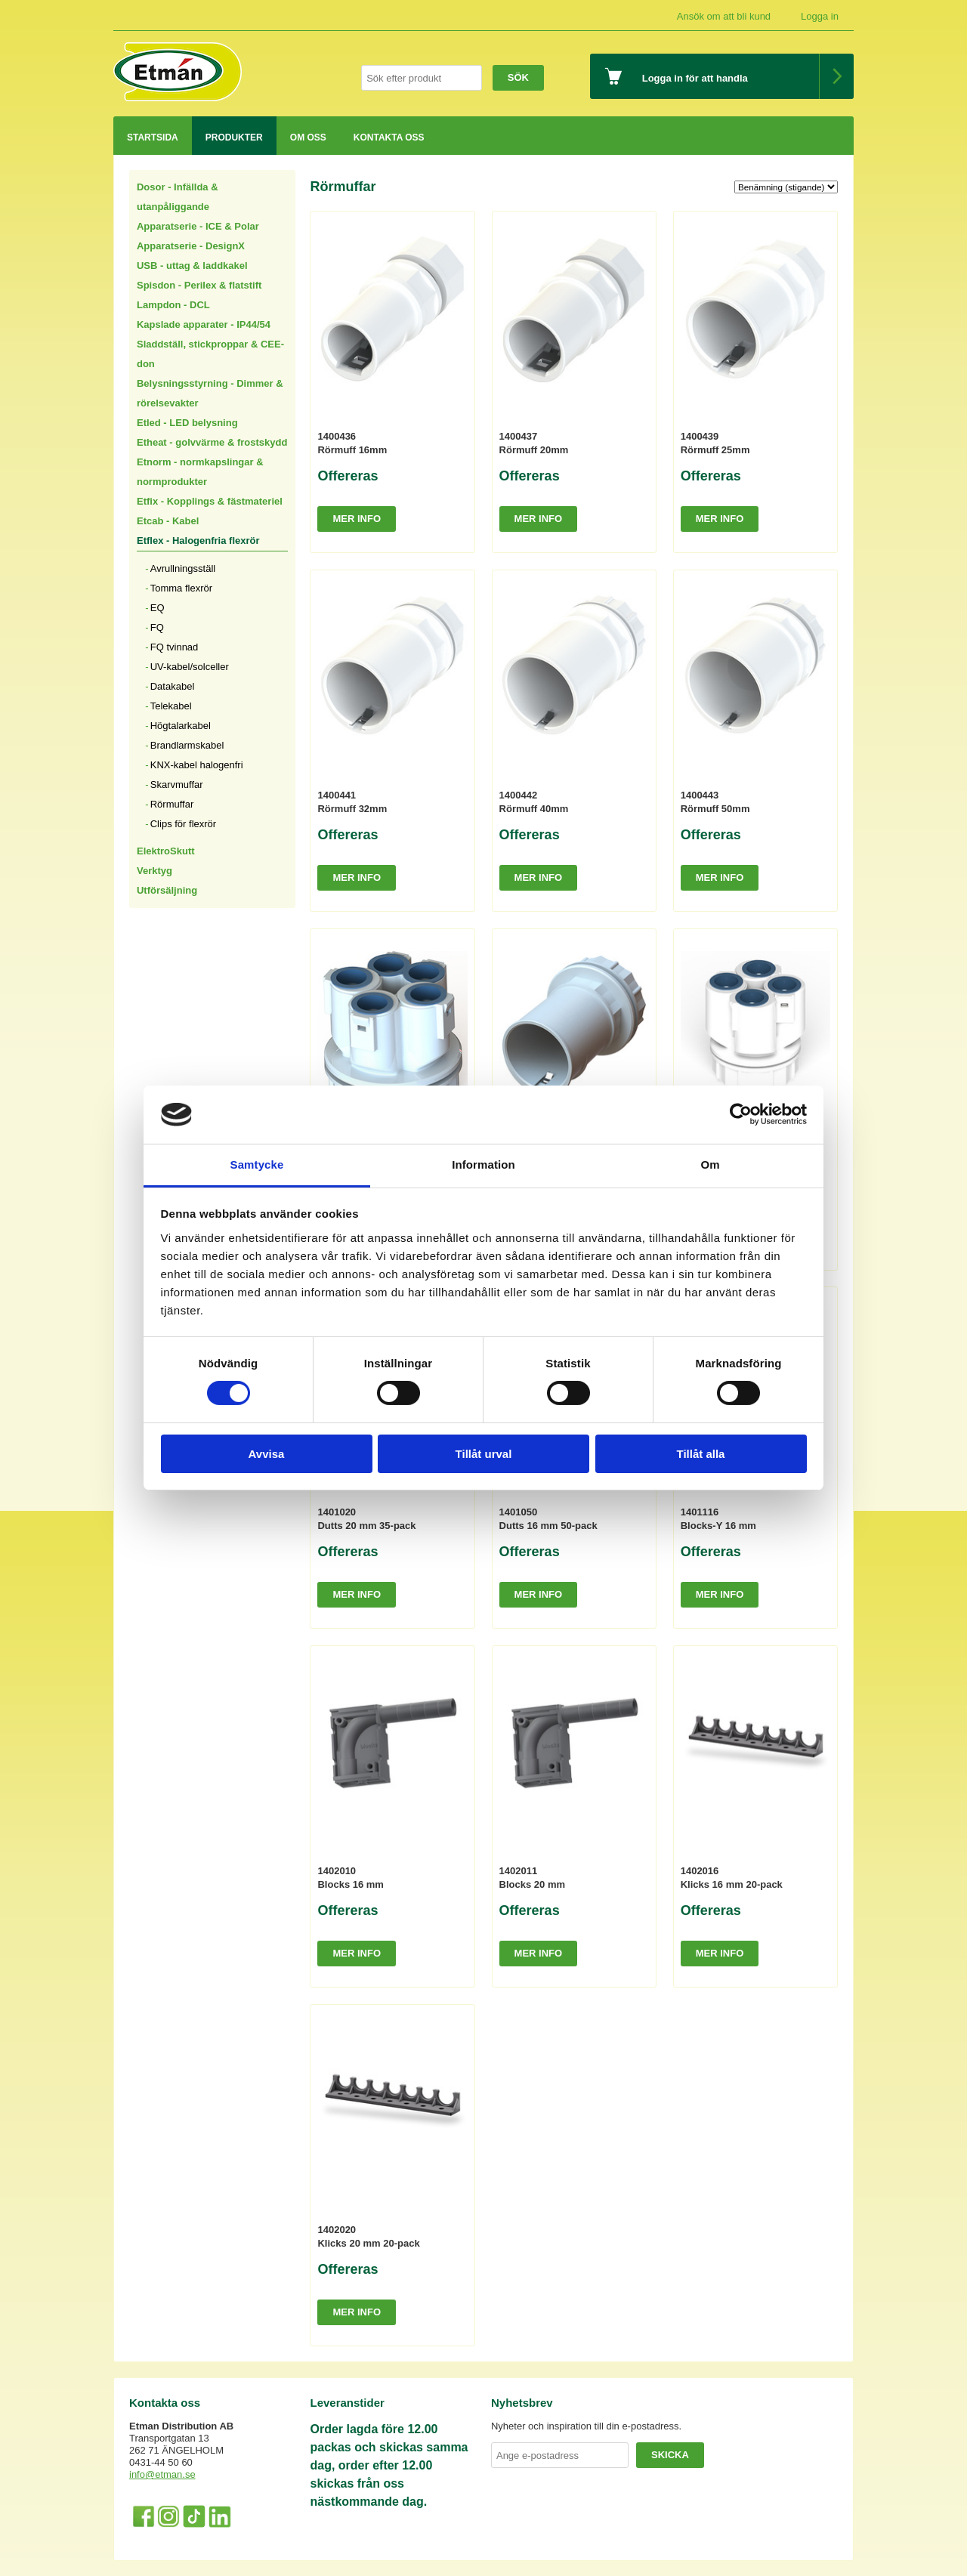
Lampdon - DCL (173, 304)
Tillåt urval (484, 1453)
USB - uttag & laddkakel (192, 265)
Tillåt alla (701, 1453)
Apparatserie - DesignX (191, 246)
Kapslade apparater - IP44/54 (203, 324)
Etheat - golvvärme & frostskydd (212, 442)
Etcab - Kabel (168, 521)
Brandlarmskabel (187, 745)
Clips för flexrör (183, 823)
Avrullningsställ (182, 568)
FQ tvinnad (174, 647)
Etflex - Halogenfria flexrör (198, 540)
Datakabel (172, 686)
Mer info (356, 518)
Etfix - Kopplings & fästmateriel (210, 501)
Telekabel (171, 706)
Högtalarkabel (180, 725)
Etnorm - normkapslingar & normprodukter (200, 471)
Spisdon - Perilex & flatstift (199, 285)
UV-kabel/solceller (189, 666)
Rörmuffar (172, 804)
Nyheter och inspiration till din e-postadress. (586, 2426)
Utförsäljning (167, 890)
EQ (157, 607)
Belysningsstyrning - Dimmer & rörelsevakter (210, 393)
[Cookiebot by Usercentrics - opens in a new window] (741, 1114)
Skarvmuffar (176, 784)
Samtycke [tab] (257, 1164)
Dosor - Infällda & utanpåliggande (177, 196)
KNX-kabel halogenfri (196, 765)
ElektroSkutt (166, 851)
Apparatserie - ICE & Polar (198, 226)
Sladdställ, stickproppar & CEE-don (210, 353)
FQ (157, 627)
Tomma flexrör (181, 588)
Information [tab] (483, 1164)
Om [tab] (709, 1164)
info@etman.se (162, 2474)
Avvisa (267, 1453)
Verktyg (154, 870)
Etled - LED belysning (187, 422)
